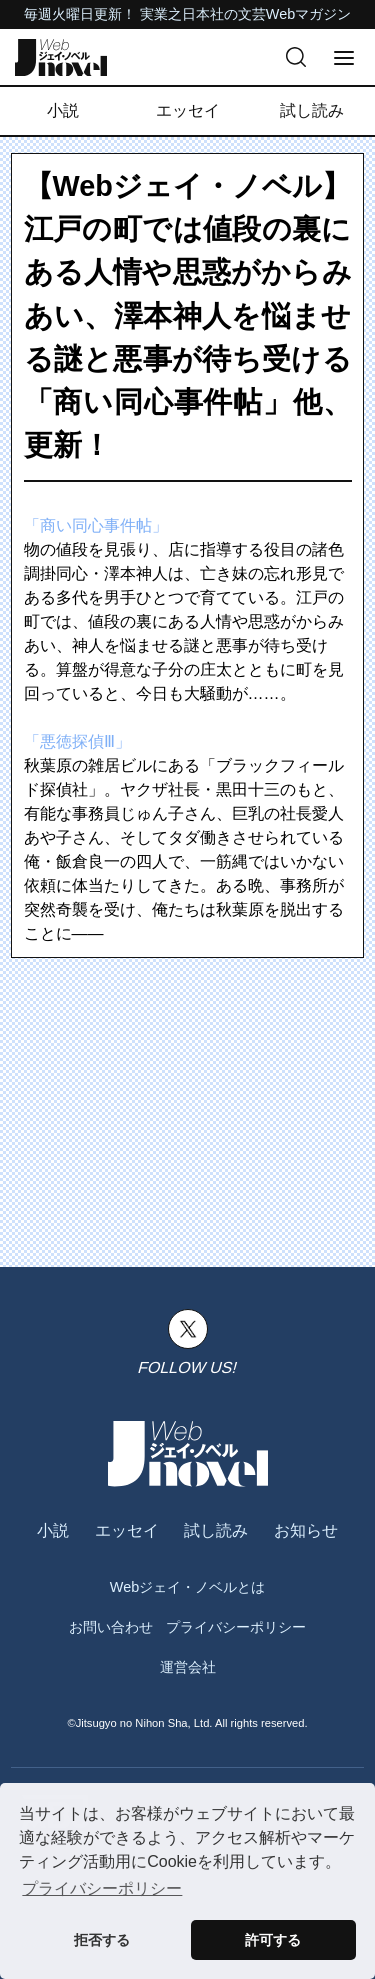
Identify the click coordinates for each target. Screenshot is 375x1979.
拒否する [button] (102, 1940)
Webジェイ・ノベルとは (187, 1587)
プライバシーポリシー (236, 1627)
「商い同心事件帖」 (96, 525)
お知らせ (306, 1530)
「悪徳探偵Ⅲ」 (77, 741)
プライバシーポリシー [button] (102, 1888)
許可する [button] (273, 1940)
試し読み (312, 110)
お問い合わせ (111, 1627)
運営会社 (188, 1667)
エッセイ (188, 110)
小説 (63, 110)
